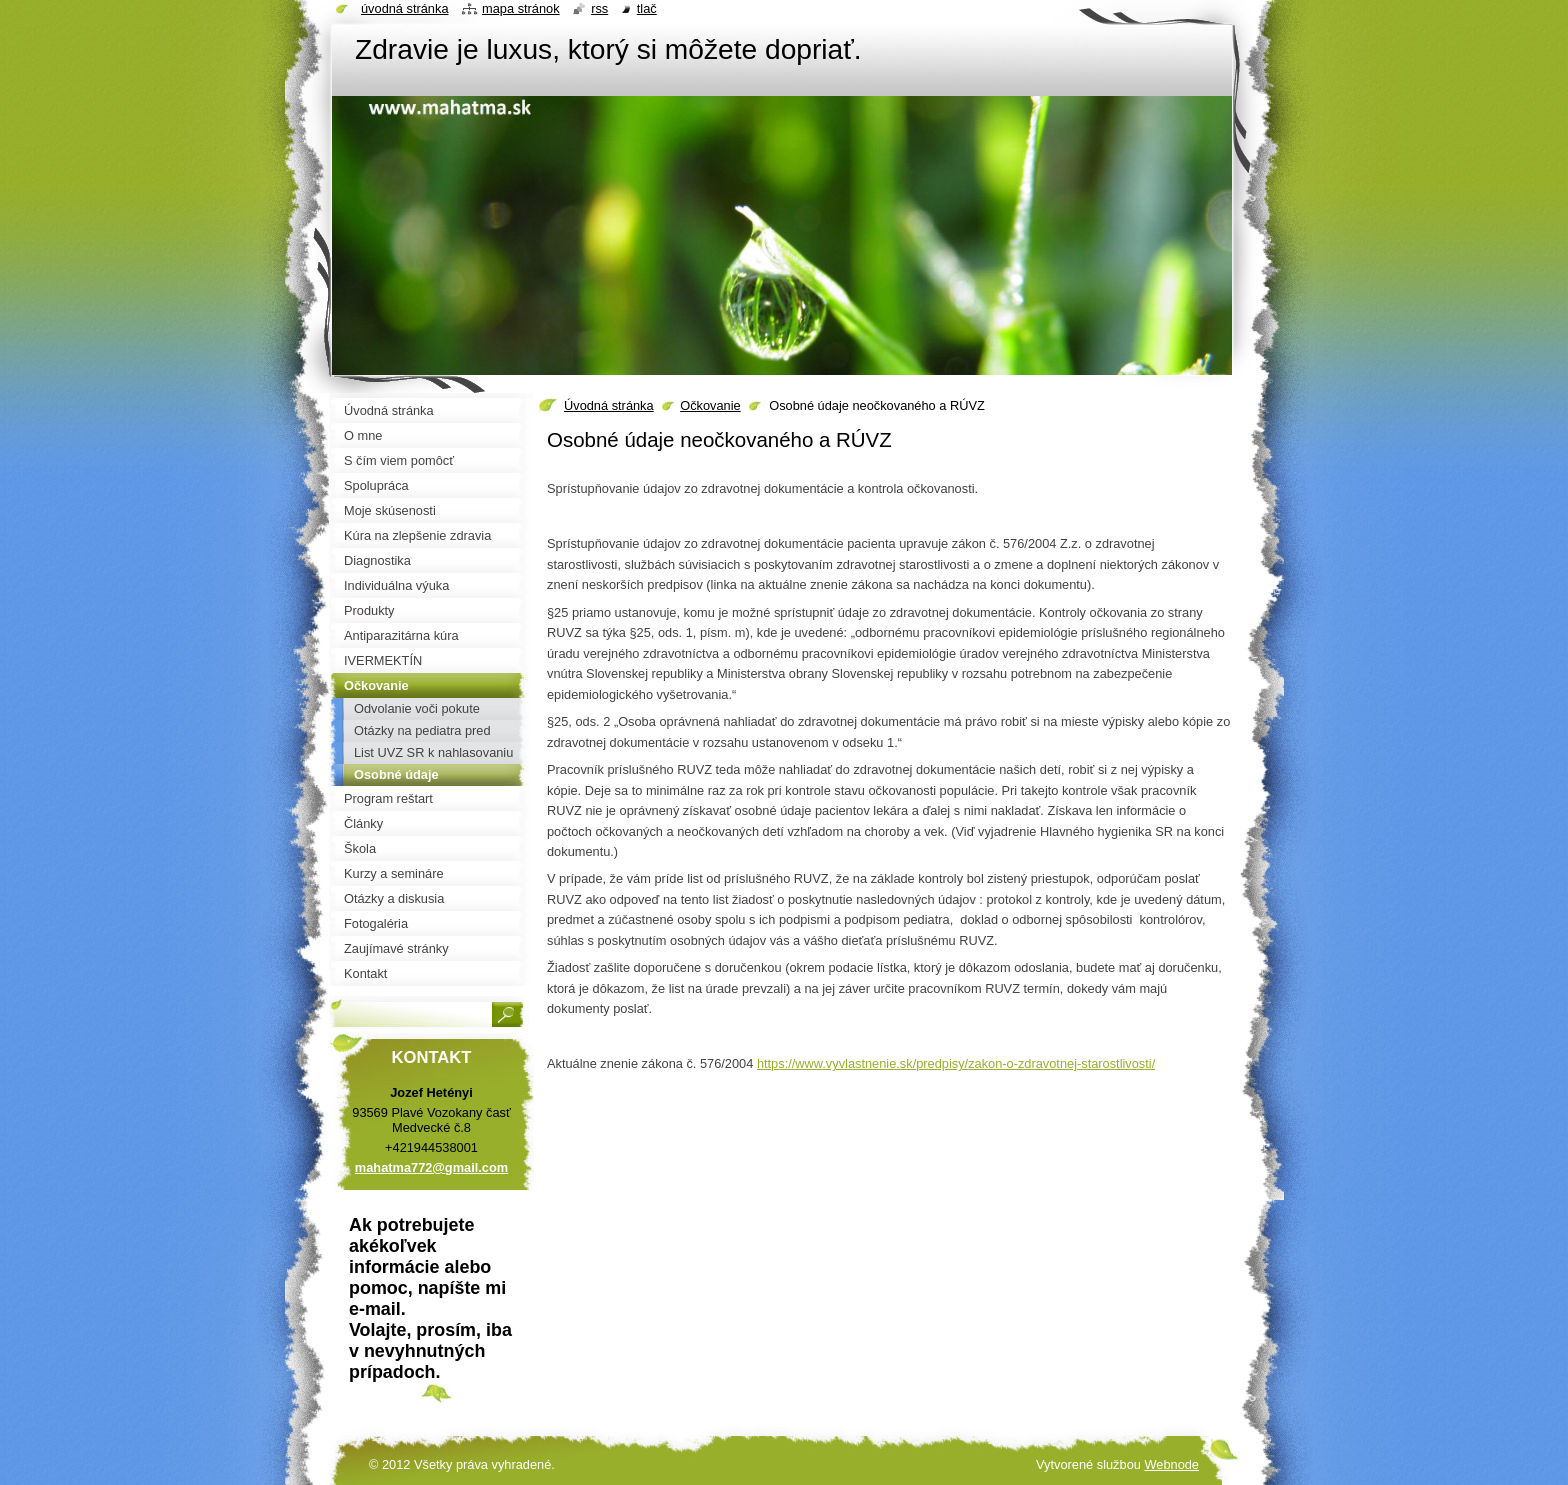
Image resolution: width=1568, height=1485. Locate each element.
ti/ (956, 1063)
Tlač (647, 8)
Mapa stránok (521, 8)
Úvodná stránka (609, 405)
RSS (599, 8)
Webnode (1171, 1464)
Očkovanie (710, 405)
